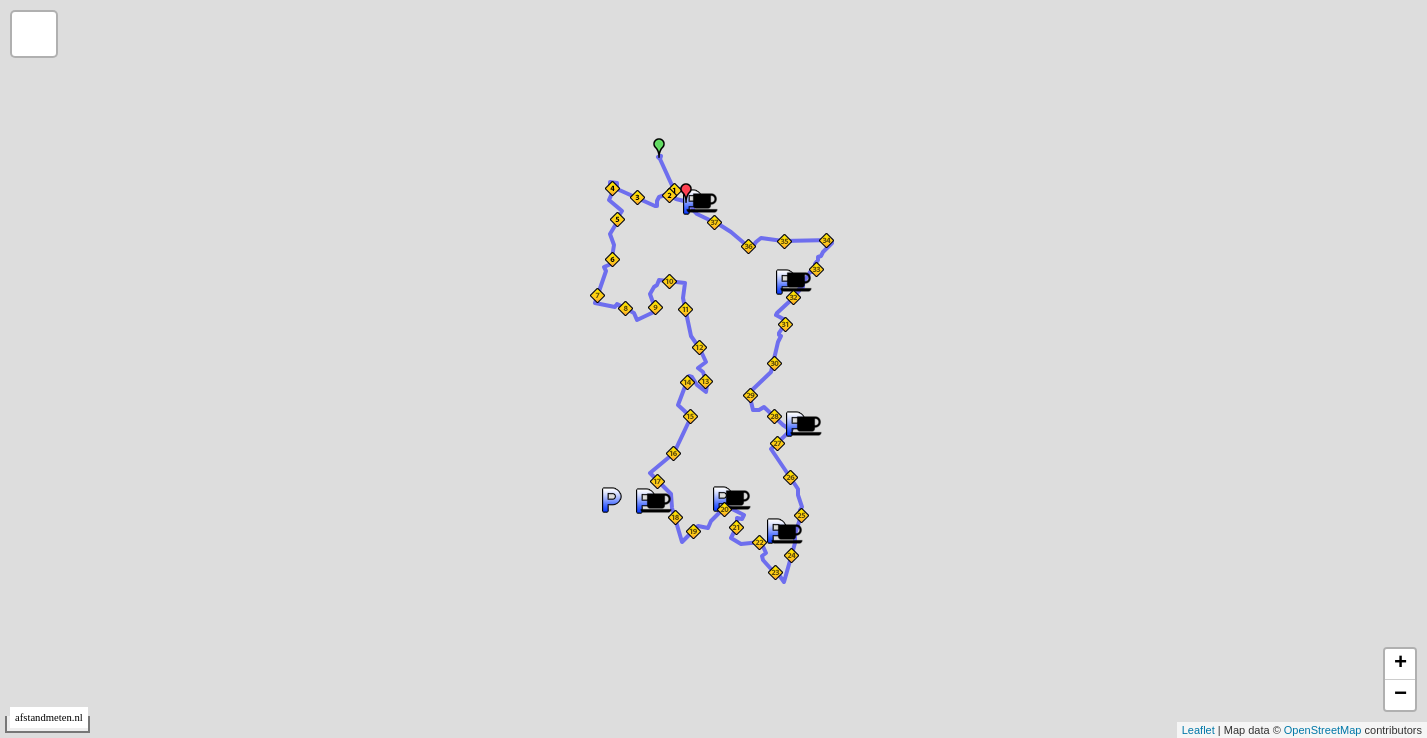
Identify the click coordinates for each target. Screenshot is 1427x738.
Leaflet (1198, 730)
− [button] (1400, 695)
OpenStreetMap (1323, 730)
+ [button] (1400, 664)
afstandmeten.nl (49, 717)
